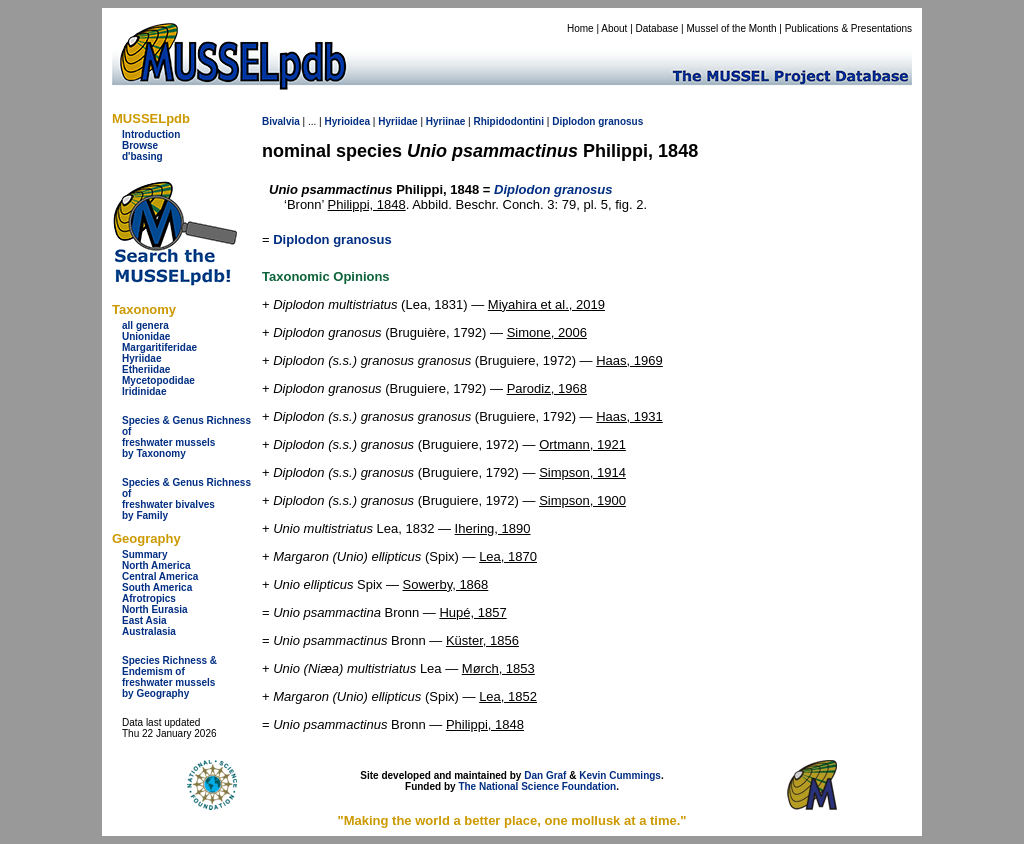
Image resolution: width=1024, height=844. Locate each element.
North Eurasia (155, 609)
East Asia (144, 620)
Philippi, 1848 (367, 204)
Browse (140, 145)
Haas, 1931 (629, 416)
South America (157, 587)
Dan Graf (545, 775)
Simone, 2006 (547, 332)
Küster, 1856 (482, 640)
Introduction (151, 134)
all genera (145, 325)
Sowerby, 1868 (446, 584)
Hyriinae (445, 121)
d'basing (142, 156)
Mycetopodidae (158, 380)
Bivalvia (281, 121)
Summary (145, 554)
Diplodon (573, 121)
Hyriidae (141, 358)
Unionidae (146, 336)
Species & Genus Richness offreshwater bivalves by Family (186, 499)
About (614, 28)
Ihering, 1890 (493, 528)
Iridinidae (144, 391)
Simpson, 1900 (582, 500)
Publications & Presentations (848, 28)
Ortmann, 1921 (582, 444)
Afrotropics (149, 598)
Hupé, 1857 (472, 612)
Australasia (149, 631)
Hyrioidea (347, 121)
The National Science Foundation (537, 786)
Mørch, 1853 (498, 668)
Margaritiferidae (159, 347)
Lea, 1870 (508, 556)
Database (657, 28)
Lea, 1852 (508, 696)
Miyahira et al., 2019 (546, 304)
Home (580, 28)
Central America (160, 576)
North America (156, 565)
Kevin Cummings (620, 775)
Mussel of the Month (732, 28)
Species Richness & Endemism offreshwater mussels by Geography (169, 677)
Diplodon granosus (332, 239)
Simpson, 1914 (582, 472)
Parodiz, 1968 (547, 388)
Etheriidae (146, 369)
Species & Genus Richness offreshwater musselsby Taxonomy (186, 437)
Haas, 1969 (629, 360)
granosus (620, 121)
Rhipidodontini (508, 121)
